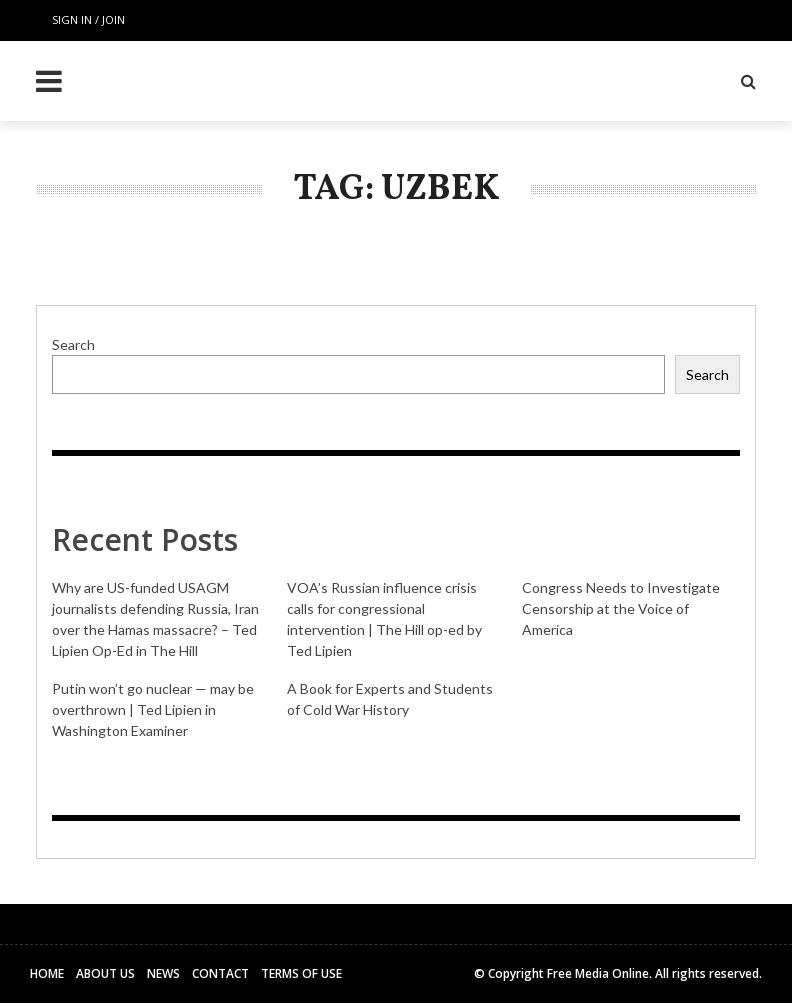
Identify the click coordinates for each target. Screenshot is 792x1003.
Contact (220, 973)
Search (73, 344)
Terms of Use (301, 973)
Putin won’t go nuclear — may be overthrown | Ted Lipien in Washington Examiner (153, 709)
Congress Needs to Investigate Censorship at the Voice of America (621, 608)
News (163, 973)
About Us (105, 973)
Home (47, 973)
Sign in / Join (88, 19)
